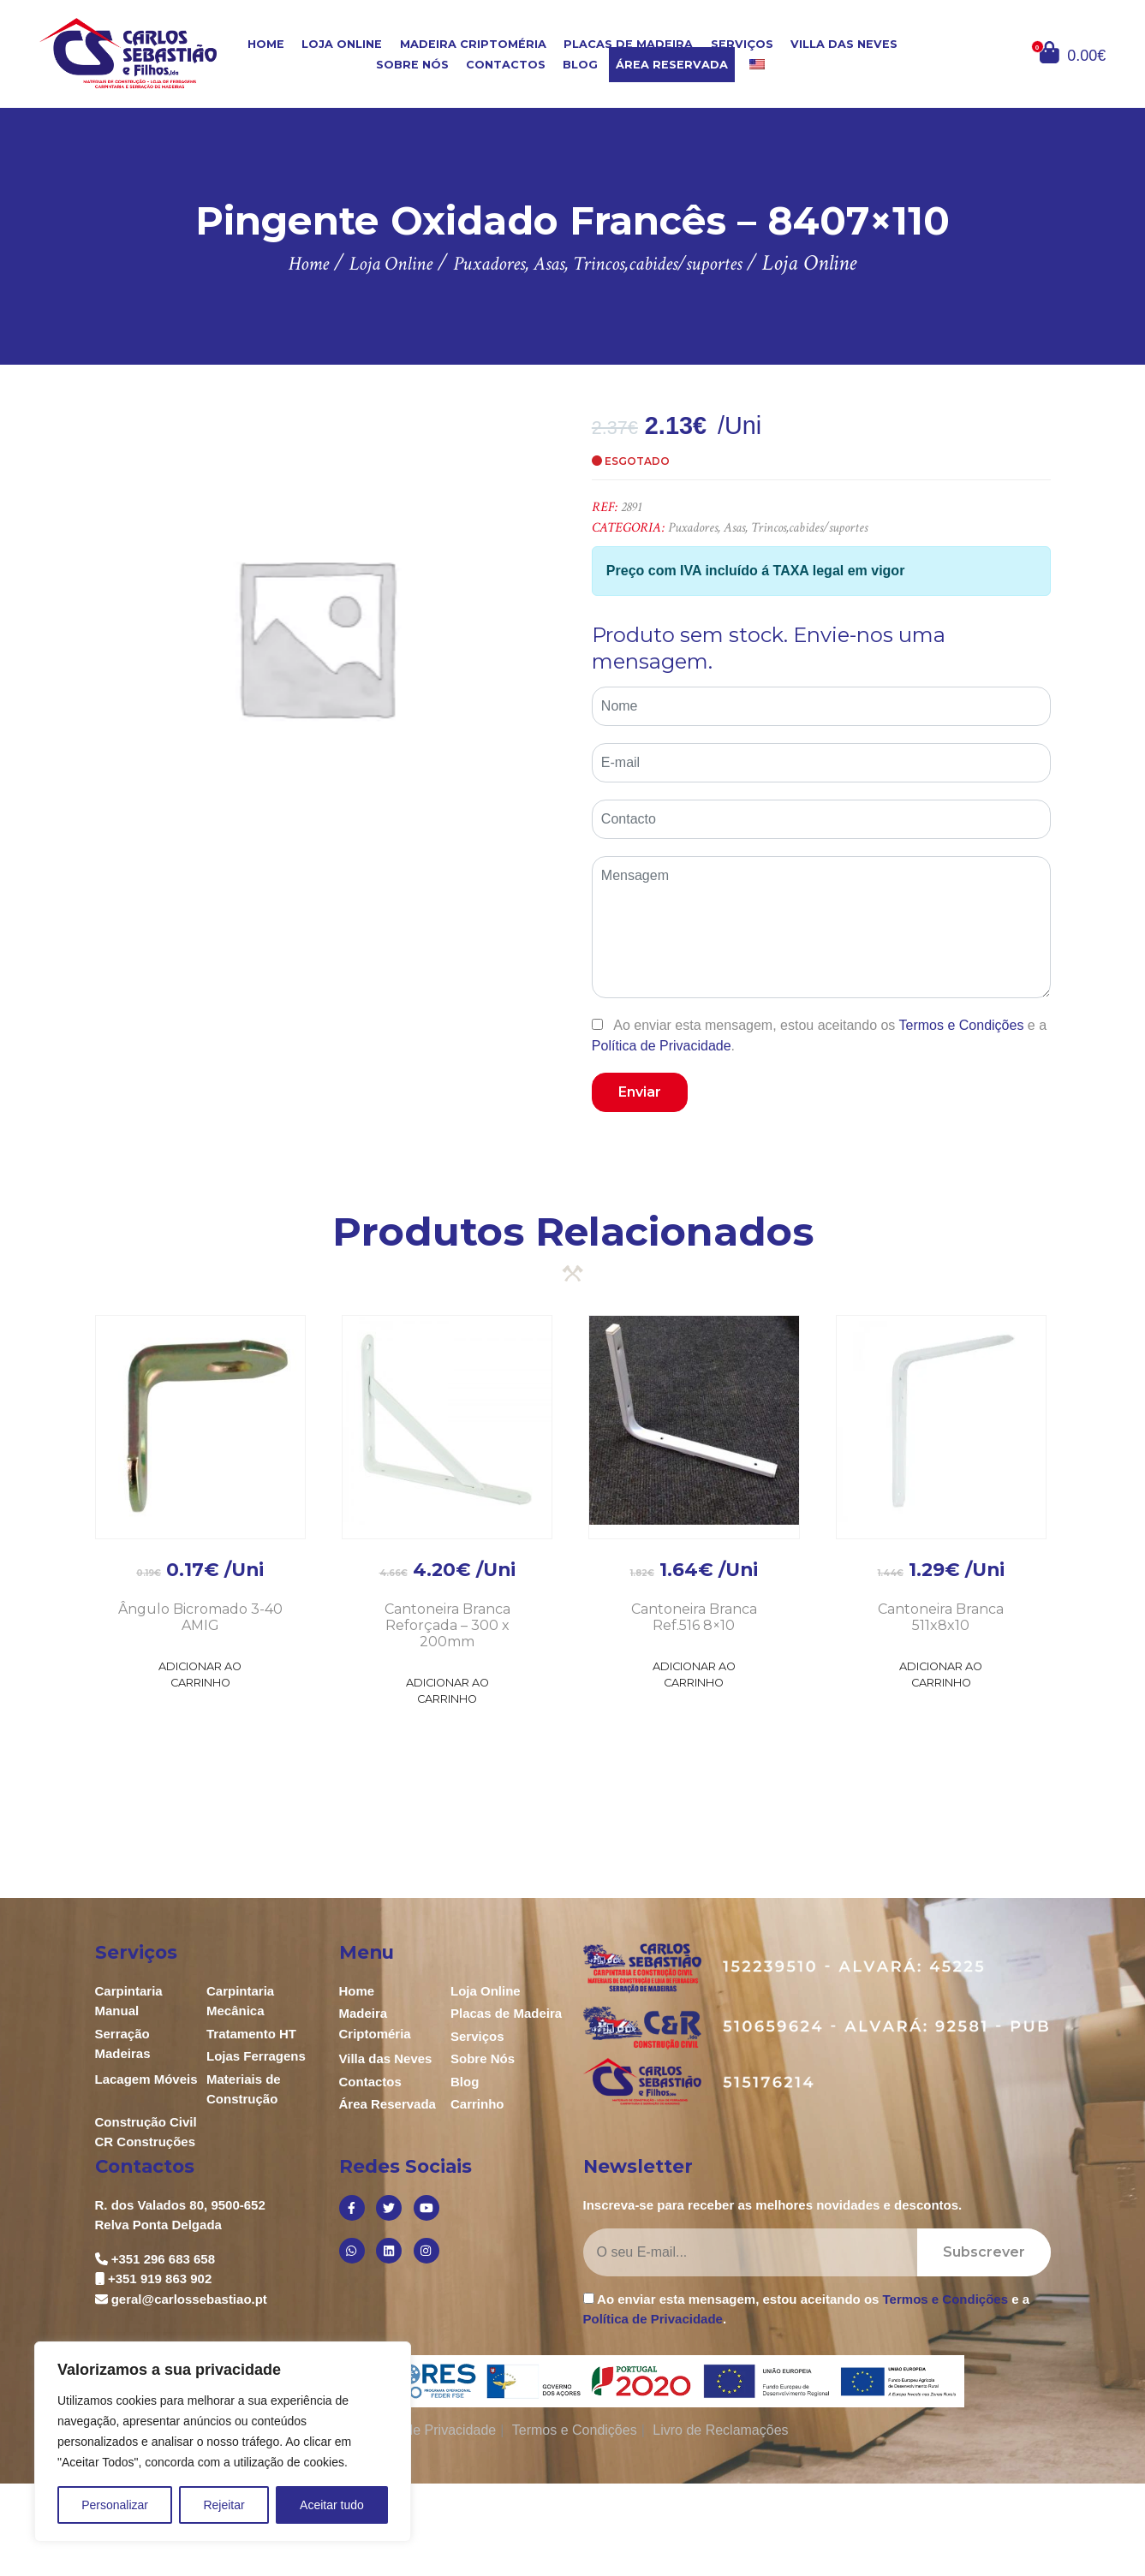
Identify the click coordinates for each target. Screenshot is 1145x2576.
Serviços (742, 44)
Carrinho (477, 2104)
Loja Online (341, 44)
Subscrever (984, 2252)
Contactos (506, 64)
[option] (315, 636)
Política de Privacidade (661, 1045)
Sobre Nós (412, 64)
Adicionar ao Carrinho (200, 1674)
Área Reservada (672, 64)
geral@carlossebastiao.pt (189, 2299)
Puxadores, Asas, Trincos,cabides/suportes (768, 528)
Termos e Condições (961, 1025)
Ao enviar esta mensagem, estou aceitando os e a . (819, 1035)
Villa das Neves (844, 44)
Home (265, 44)
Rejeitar (223, 2505)
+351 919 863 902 (160, 2278)
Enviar (639, 1092)
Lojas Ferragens (256, 2056)
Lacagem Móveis (146, 2079)
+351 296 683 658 (163, 2259)
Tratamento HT (251, 2033)
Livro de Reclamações (720, 2430)
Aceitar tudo (332, 2505)
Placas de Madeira (628, 44)
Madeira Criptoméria (473, 44)
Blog (580, 64)
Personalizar (114, 2505)
